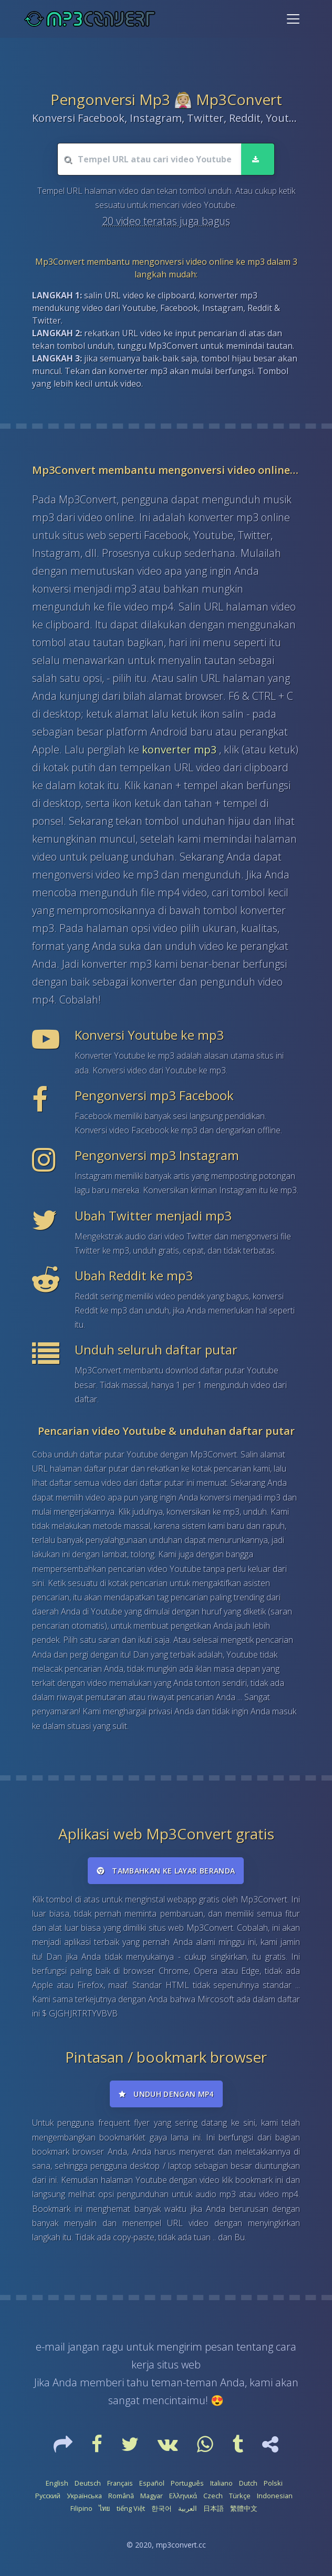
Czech (213, 2495)
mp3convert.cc (181, 2545)
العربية (187, 2508)
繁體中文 (243, 2508)
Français (120, 2483)
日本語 (213, 2508)
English (57, 2483)
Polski (273, 2483)
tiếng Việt (131, 2508)
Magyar (151, 2495)
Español (151, 2483)
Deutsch (88, 2483)
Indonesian (275, 2495)
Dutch (248, 2483)
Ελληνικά (183, 2495)
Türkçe (240, 2495)
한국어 (161, 2508)
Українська (84, 2495)
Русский (47, 2495)
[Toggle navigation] (293, 18)
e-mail (50, 2347)
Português (187, 2483)
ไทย (104, 2508)
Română (121, 2495)
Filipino (81, 2508)
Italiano (221, 2483)
